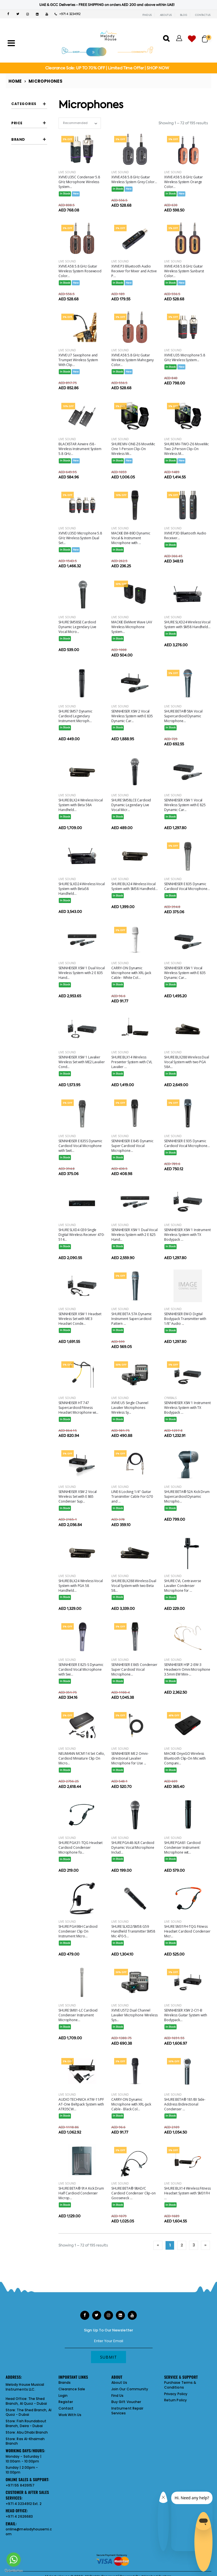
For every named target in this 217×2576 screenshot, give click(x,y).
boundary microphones (32, 123)
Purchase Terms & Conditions (180, 2385)
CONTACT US (203, 15)
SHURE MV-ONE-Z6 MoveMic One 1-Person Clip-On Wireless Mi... (133, 449)
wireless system (34, 273)
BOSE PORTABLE (34, 404)
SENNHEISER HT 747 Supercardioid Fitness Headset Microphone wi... (78, 1407)
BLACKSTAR (31, 394)
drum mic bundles (29, 152)
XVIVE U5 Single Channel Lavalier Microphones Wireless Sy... (129, 1407)
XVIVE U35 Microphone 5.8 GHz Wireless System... (184, 357)
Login (63, 2395)
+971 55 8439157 (20, 2485)
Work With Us (69, 2414)
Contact (65, 2408)
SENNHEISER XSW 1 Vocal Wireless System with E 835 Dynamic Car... (185, 973)
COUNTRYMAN (33, 425)
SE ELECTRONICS (35, 478)
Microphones (45, 81)
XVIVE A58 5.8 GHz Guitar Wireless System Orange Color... (183, 182)
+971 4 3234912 (68, 14)
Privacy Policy (175, 2393)
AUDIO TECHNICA (30, 382)
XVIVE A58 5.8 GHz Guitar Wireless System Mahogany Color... (132, 360)
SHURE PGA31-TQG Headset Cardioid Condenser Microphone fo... (80, 1847)
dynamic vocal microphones (33, 166)
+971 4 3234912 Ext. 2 (24, 2503)
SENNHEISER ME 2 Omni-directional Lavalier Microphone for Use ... (129, 1758)
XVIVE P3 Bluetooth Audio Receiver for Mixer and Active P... (134, 271)
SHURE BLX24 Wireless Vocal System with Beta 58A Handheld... (80, 805)
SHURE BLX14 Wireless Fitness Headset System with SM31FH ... (187, 2193)
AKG (26, 370)
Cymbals (170, 1398)
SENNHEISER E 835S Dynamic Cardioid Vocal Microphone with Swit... (80, 1146)
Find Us (117, 2395)
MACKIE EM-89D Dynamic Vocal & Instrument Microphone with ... (130, 538)
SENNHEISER (32, 488)
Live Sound (67, 172)
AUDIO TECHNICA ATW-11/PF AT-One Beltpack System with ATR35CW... (81, 2104)
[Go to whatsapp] (13, 2560)
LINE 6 (27, 446)
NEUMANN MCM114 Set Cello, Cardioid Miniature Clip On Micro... (81, 1758)
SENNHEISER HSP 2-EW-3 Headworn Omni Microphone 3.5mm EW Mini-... (187, 1669)
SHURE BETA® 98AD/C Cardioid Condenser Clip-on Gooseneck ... (133, 2193)
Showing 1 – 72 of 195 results (183, 123)
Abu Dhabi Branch (32, 2432)
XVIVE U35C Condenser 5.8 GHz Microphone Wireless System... (79, 182)
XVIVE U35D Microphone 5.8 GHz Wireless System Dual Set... (80, 538)
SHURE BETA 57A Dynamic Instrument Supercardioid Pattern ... (131, 1318)
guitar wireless (33, 192)
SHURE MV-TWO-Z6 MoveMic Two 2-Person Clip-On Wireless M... (186, 449)
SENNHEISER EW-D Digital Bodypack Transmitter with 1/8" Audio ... (185, 1318)
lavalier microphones (32, 233)
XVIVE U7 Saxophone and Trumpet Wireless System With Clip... (78, 360)
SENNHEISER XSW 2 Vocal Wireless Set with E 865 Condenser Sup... (77, 1496)
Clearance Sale (71, 2389)
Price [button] (17, 302)
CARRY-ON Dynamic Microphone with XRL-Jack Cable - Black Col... (131, 2104)
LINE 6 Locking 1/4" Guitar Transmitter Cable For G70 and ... (132, 1496)
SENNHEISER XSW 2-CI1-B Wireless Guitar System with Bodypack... (185, 2015)
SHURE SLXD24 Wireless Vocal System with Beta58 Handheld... (81, 889)
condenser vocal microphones (34, 138)
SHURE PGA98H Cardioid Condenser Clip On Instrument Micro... (77, 1931)
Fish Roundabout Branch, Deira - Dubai (26, 2423)
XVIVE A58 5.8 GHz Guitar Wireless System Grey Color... (134, 179)
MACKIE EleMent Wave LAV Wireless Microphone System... (131, 627)
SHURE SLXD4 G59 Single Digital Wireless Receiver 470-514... (81, 1234)
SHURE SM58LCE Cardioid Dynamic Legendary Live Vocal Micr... (131, 805)
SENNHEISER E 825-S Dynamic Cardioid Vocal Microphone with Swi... (80, 1669)
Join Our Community (129, 2389)
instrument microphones (32, 218)
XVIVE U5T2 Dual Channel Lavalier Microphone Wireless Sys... (134, 2015)
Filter (21, 332)
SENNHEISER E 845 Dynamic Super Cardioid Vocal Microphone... (132, 1146)
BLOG (183, 15)
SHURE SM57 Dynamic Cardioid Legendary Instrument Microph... (75, 716)
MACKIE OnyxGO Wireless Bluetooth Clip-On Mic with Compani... (185, 1758)
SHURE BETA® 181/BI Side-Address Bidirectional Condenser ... (184, 2104)
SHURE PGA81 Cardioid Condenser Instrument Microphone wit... (182, 1847)
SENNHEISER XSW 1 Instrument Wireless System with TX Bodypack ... (187, 1234)
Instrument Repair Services (127, 2410)
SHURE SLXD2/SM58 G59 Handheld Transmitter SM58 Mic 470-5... (133, 1931)
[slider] (15, 318)
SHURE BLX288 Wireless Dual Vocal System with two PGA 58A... (186, 1062)
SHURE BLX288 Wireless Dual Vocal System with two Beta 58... (133, 1585)
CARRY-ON (30, 415)
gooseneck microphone (31, 180)
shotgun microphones (32, 247)
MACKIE (28, 457)
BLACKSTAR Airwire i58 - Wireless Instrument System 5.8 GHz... (79, 449)
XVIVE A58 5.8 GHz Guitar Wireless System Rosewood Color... (79, 271)
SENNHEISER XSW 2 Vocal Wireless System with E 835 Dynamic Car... (132, 716)
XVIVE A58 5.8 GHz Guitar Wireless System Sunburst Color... (184, 271)
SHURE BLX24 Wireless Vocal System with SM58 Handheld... (134, 886)
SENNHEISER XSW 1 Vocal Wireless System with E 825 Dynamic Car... (185, 805)
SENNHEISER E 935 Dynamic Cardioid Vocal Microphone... (187, 1143)
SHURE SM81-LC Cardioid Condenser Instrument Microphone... (77, 2015)
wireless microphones (32, 261)
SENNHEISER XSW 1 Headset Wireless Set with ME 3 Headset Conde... (79, 1318)
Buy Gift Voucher (126, 2401)
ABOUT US (166, 15)
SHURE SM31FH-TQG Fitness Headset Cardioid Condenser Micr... (187, 1931)
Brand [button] (18, 352)
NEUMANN (30, 467)
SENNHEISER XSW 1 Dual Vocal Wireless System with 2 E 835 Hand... (81, 973)
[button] (206, 36)
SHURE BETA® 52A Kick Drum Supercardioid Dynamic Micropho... (187, 1496)
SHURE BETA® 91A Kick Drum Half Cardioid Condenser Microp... (81, 2193)
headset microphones (32, 204)
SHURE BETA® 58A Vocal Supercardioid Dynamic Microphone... (183, 716)
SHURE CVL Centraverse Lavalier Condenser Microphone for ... (182, 1585)
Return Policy (175, 2400)
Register (65, 2401)
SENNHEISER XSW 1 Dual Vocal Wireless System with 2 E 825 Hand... (134, 1234)
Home (15, 81)
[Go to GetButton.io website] (14, 2570)
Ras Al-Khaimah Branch (25, 2441)
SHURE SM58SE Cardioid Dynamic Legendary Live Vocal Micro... (77, 627)
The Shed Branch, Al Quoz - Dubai (26, 2401)
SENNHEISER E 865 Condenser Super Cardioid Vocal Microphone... (134, 1669)
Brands (64, 2382)
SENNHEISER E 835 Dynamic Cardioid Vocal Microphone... (187, 886)
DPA (26, 436)
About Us (119, 2382)
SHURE (27, 498)
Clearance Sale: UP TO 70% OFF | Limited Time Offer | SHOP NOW (107, 67)
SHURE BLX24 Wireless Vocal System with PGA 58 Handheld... (80, 1585)
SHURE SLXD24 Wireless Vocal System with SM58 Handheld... (187, 624)
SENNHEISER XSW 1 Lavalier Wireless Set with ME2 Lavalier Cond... (81, 1062)
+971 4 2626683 (19, 2516)
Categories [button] (23, 104)
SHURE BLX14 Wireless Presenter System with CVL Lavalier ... (131, 1062)
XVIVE (27, 509)
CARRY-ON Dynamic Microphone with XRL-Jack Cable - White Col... (131, 973)
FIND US (147, 15)
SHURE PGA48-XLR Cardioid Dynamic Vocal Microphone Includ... (132, 1847)
